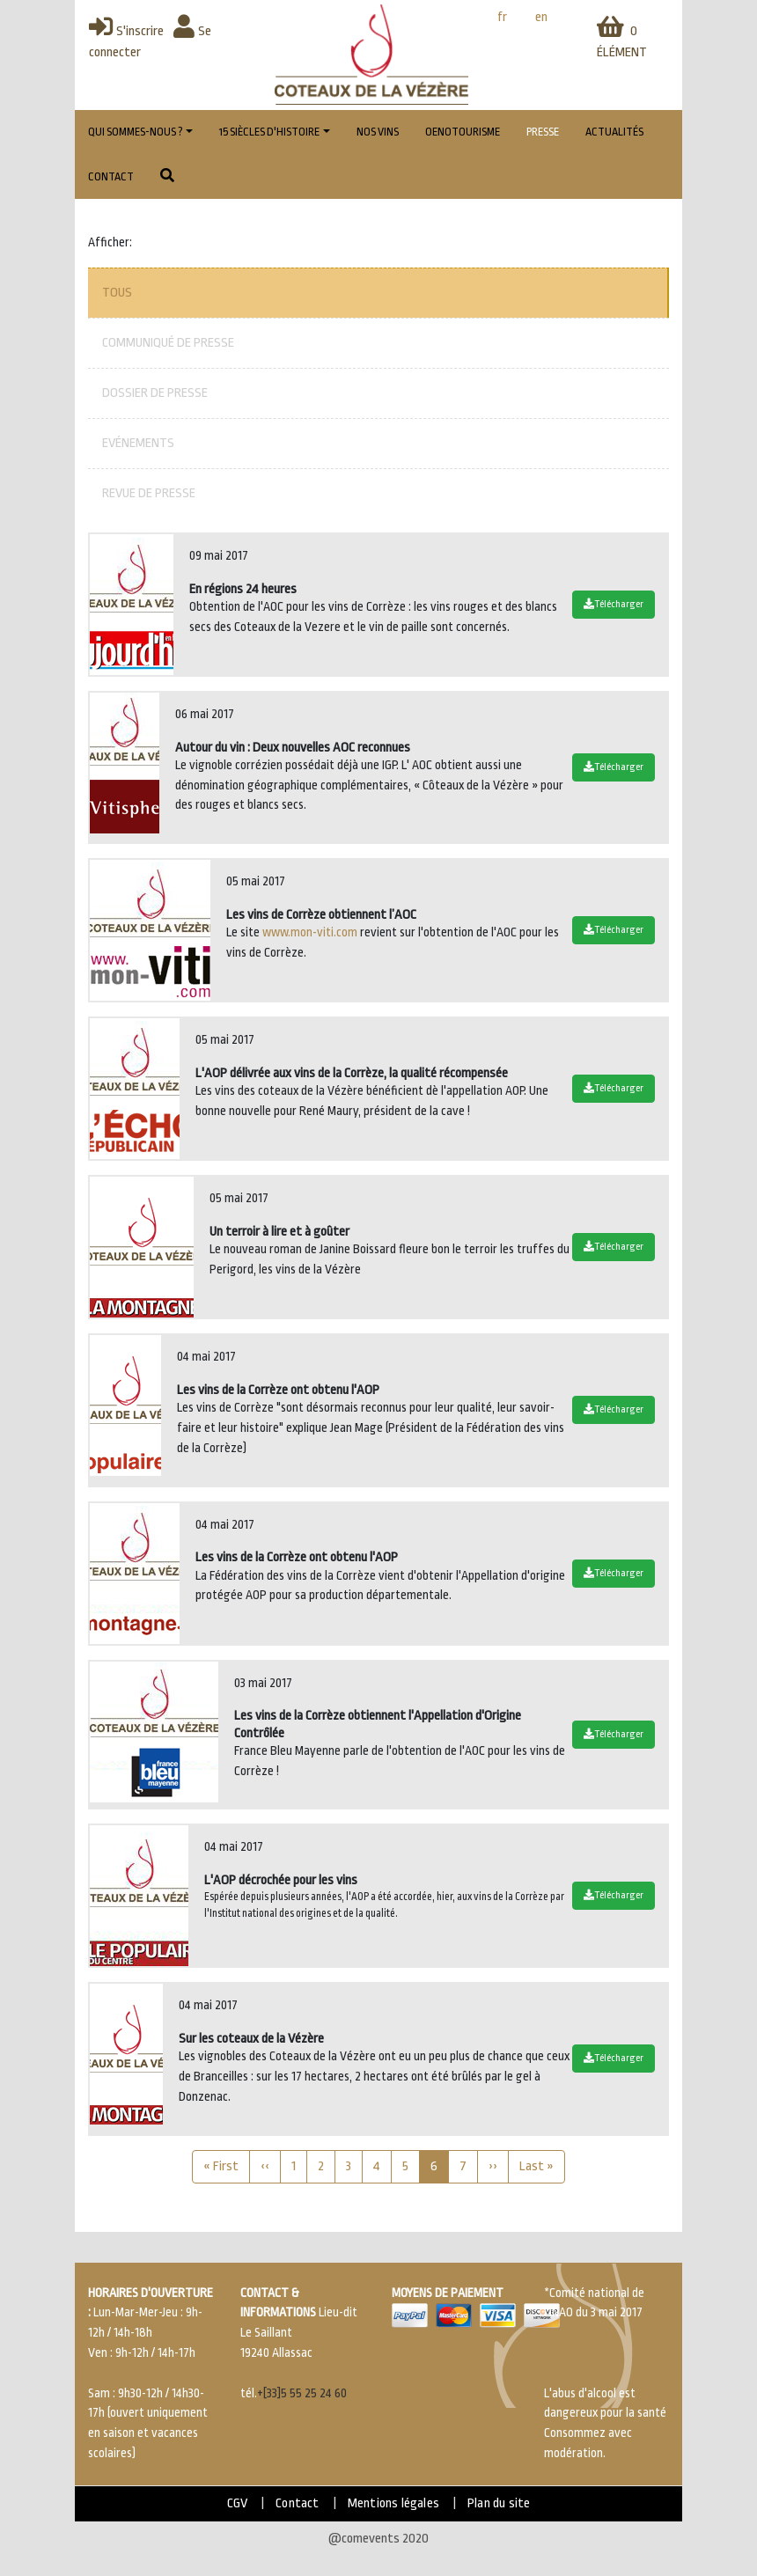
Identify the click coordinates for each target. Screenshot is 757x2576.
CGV (237, 2503)
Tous (117, 292)
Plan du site (498, 2503)
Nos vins (377, 132)
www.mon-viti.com (309, 932)
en (541, 17)
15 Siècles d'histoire (269, 132)
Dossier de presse (155, 392)
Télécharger (613, 604)
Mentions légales (393, 2503)
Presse (542, 132)
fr (502, 17)
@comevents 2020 (378, 2538)
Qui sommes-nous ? (135, 132)
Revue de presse (148, 493)
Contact (111, 177)
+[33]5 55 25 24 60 (302, 2393)
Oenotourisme (462, 132)
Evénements (138, 443)
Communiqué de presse (168, 342)
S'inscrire (126, 31)
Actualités (614, 132)
